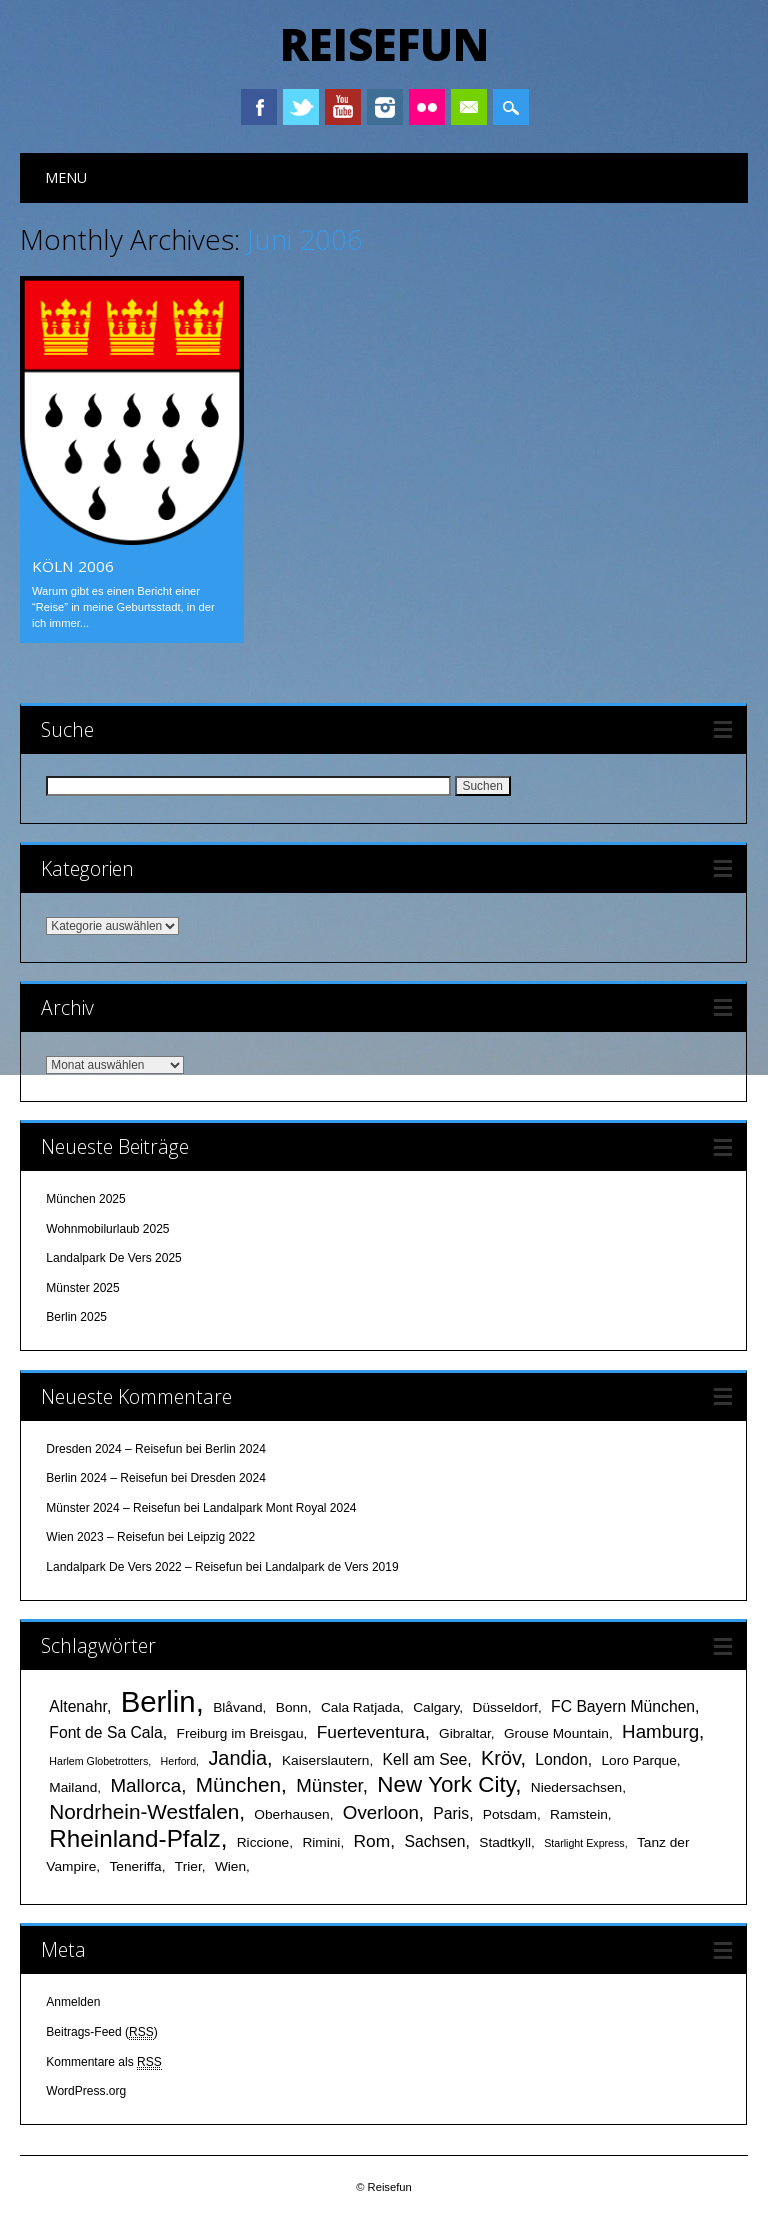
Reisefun (384, 44)
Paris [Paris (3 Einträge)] (451, 1813)
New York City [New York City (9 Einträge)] (446, 1784)
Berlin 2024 (235, 1449)
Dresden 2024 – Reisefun (114, 1449)
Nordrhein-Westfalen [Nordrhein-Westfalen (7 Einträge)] (144, 1811)
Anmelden (73, 2002)
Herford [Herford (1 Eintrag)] (179, 1761)
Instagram (385, 107)
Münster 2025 (82, 1288)
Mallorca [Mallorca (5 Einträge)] (145, 1785)
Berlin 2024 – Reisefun (106, 1478)
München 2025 (85, 1199)
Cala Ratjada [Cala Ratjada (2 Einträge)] (360, 1707)
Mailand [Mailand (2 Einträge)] (73, 1787)
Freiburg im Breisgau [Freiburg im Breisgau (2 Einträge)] (240, 1733)
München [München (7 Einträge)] (238, 1784)
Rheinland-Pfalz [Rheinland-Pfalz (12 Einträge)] (134, 1838)
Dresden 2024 (227, 1478)
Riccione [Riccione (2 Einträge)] (263, 1842)
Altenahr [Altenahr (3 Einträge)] (78, 1706)
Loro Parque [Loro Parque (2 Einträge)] (638, 1760)
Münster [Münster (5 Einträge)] (329, 1785)
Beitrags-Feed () (101, 2032)
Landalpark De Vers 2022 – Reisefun (144, 1567)
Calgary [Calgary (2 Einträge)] (436, 1707)
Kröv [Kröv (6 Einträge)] (500, 1758)
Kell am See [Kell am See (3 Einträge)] (425, 1759)
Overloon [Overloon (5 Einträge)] (381, 1812)
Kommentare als (103, 2062)
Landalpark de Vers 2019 (331, 1567)
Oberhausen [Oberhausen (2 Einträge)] (291, 1814)
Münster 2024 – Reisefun (113, 1508)
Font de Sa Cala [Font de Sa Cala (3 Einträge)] (105, 1732)
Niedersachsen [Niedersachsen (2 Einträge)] (576, 1787)
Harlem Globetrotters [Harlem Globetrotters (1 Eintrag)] (98, 1761)
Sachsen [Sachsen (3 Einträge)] (434, 1841)
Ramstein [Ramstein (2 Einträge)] (579, 1814)
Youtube (343, 107)
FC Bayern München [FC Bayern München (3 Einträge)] (623, 1706)
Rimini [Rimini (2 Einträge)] (321, 1842)
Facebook (259, 107)
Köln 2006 (73, 566)
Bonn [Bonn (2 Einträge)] (292, 1707)
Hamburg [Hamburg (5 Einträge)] (660, 1731)
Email (469, 107)
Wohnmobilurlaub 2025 (107, 1229)
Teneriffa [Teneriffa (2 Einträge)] (135, 1866)
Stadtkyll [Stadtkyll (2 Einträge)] (505, 1842)
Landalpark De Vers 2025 (113, 1258)
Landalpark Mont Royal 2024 (279, 1508)
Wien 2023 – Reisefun (105, 1537)
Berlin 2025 (76, 1317)
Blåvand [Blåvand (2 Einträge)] (237, 1707)
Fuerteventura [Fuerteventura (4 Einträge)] (371, 1732)
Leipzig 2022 (221, 1537)
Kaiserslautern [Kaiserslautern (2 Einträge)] (326, 1760)
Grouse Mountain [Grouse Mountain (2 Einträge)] (556, 1733)
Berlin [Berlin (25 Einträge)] (158, 1701)
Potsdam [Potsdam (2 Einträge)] (510, 1814)
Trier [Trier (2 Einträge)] (188, 1866)
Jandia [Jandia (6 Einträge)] (237, 1758)
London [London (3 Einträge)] (561, 1759)
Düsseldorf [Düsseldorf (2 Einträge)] (505, 1707)
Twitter (301, 107)
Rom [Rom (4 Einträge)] (372, 1841)
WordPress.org (86, 2091)
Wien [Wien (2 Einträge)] (230, 1866)
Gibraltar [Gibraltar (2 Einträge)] (465, 1733)
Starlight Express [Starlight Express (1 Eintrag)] (584, 1843)
